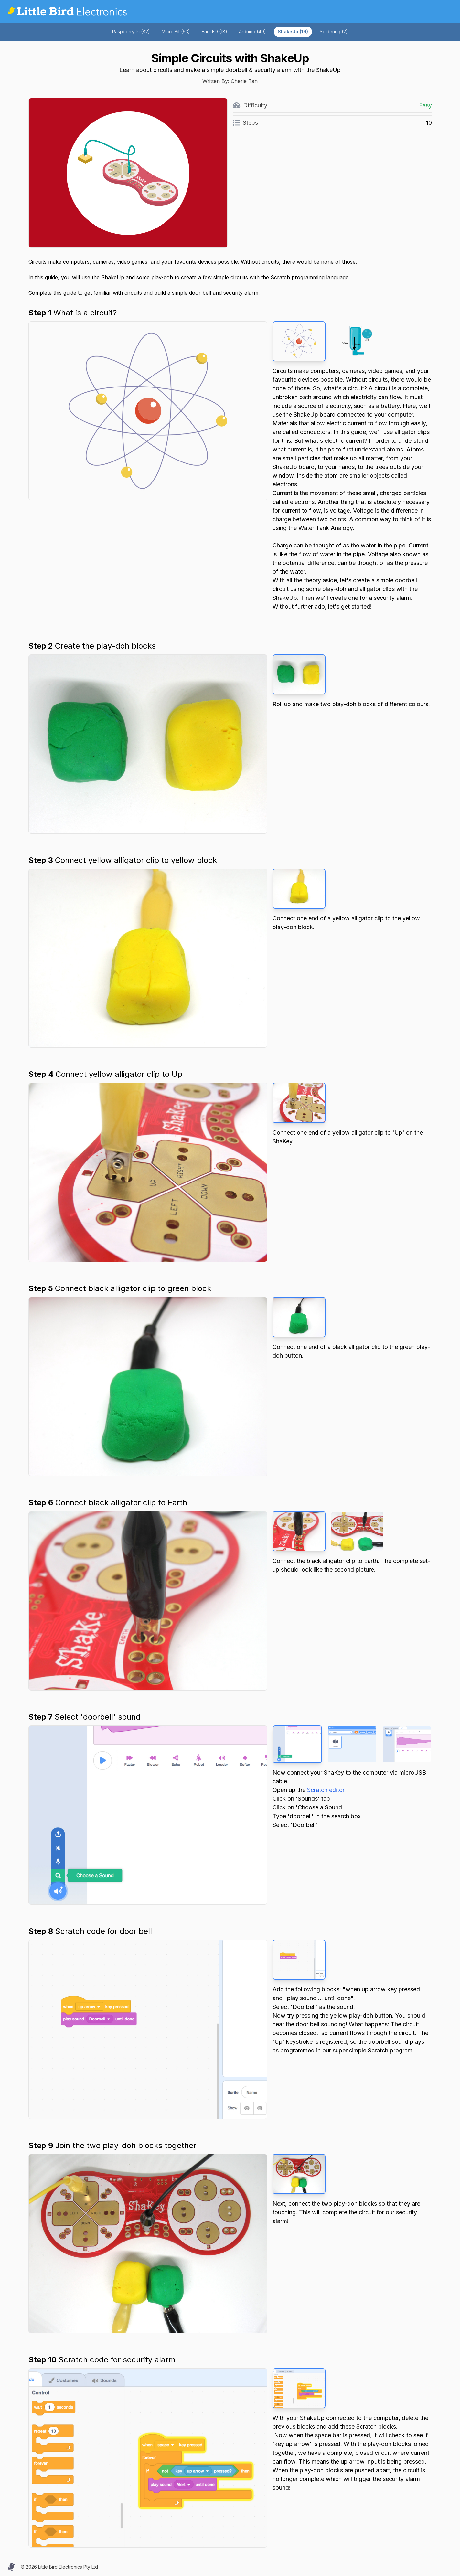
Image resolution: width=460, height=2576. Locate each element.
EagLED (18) (214, 31)
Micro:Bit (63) (176, 31)
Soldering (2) (334, 31)
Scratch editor (326, 1789)
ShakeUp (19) (293, 31)
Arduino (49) (252, 31)
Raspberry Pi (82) (131, 31)
